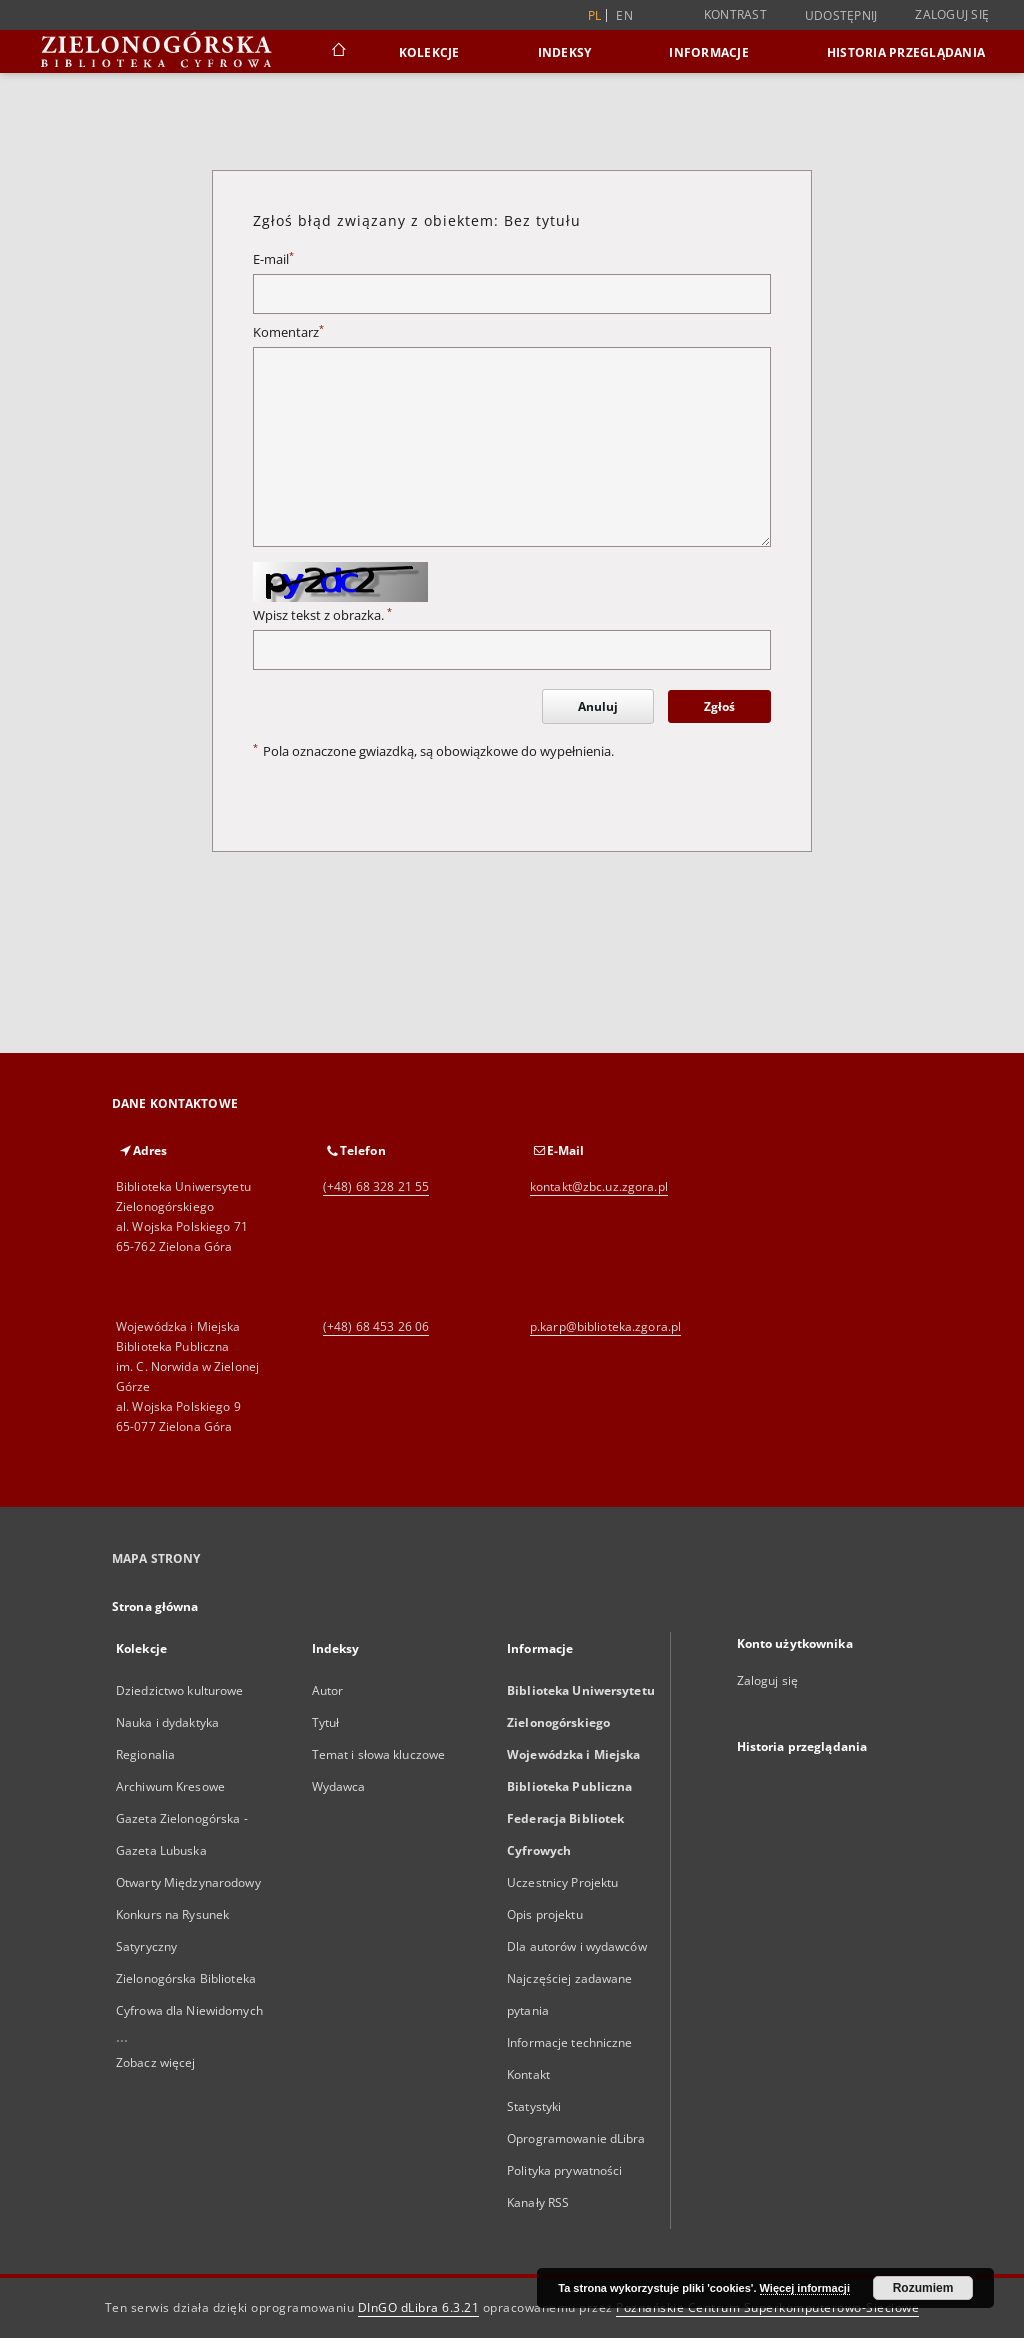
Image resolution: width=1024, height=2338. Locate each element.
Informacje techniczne (570, 2042)
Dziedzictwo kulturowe (180, 1690)
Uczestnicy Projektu (562, 1882)
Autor (328, 1690)
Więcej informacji (805, 2288)
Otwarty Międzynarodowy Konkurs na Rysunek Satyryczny (188, 1914)
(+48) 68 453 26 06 (376, 1326)
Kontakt (528, 2074)
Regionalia (145, 1754)
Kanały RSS (538, 2202)
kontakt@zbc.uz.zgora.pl (599, 1186)
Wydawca (339, 1786)
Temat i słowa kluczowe (379, 1754)
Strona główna (155, 1606)
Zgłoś (719, 706)
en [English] (624, 15)
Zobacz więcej (156, 2062)
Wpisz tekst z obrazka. (322, 615)
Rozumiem (923, 2288)
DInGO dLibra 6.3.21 (419, 2307)
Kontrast (735, 14)
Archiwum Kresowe (170, 1786)
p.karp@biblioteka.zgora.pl (605, 1326)
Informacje (709, 52)
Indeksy (565, 52)
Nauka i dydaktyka (167, 1722)
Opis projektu (545, 1914)
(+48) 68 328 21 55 (376, 1186)
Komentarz (288, 332)
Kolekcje (429, 52)
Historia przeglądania (906, 52)
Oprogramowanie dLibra (576, 2138)
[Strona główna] (337, 52)
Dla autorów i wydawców (577, 1946)
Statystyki (534, 2106)
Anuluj (598, 706)
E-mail (273, 259)
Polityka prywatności (564, 2170)
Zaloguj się (952, 14)
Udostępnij (841, 16)
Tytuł (326, 1722)
